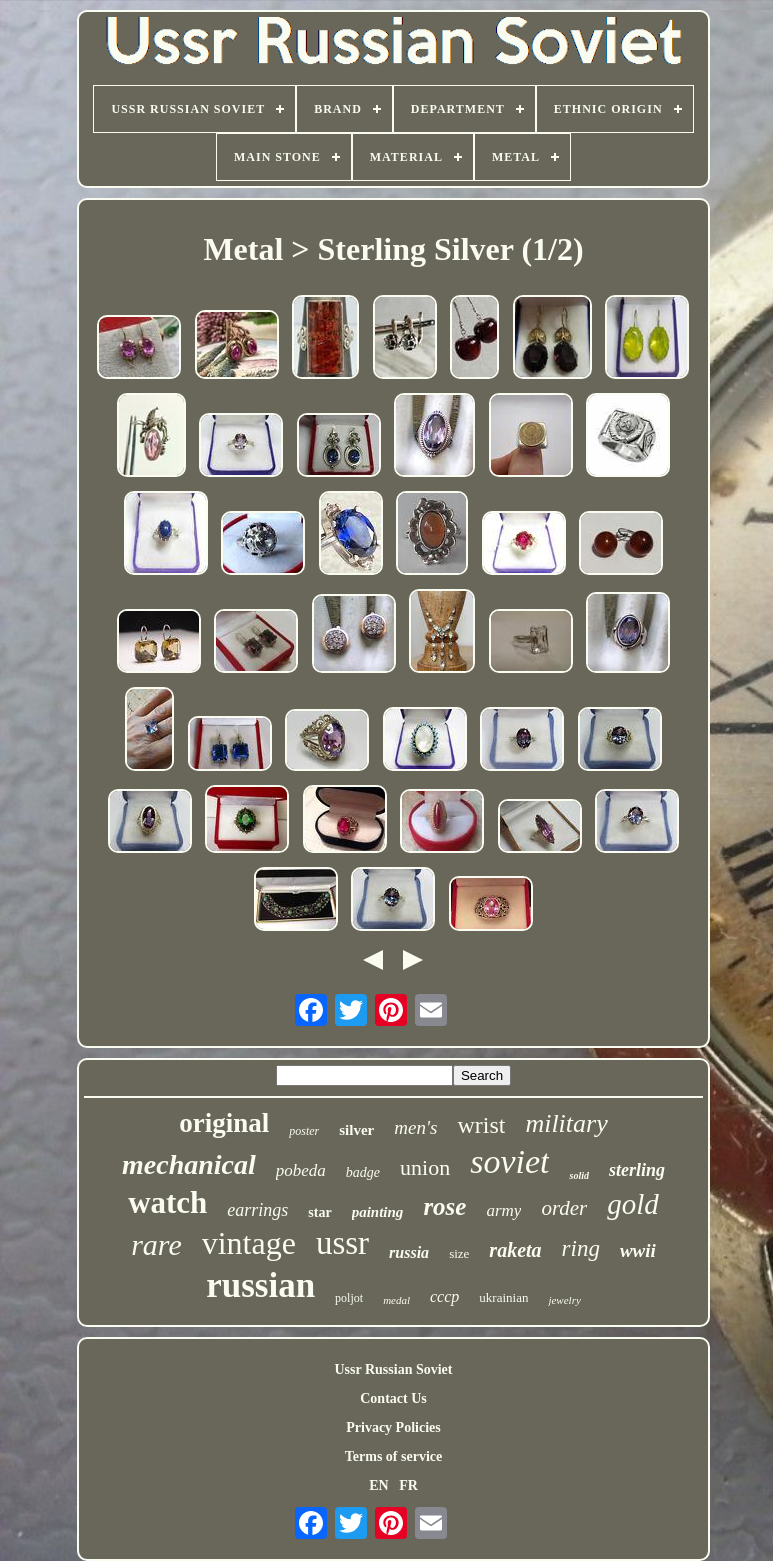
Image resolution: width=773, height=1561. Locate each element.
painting (378, 1212)
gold (633, 1204)
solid (578, 1175)
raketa (515, 1250)
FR (408, 1485)
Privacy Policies (393, 1427)
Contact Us (393, 1398)
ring (581, 1248)
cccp (444, 1296)
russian (260, 1285)
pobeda (301, 1170)
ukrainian (503, 1297)
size (459, 1253)
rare (156, 1244)
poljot (349, 1298)
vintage (249, 1243)
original (224, 1123)
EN (378, 1485)
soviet (509, 1161)
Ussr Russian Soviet (393, 1369)
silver (356, 1130)
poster (304, 1131)
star (319, 1212)
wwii (638, 1250)
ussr (342, 1243)
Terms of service (393, 1456)
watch (167, 1202)
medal (396, 1300)
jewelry (564, 1300)
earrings (257, 1210)
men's (415, 1127)
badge (363, 1172)
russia (409, 1252)
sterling (637, 1170)
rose (444, 1206)
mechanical (189, 1164)
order (564, 1208)
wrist (481, 1125)
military (566, 1123)
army (503, 1210)
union (425, 1167)
